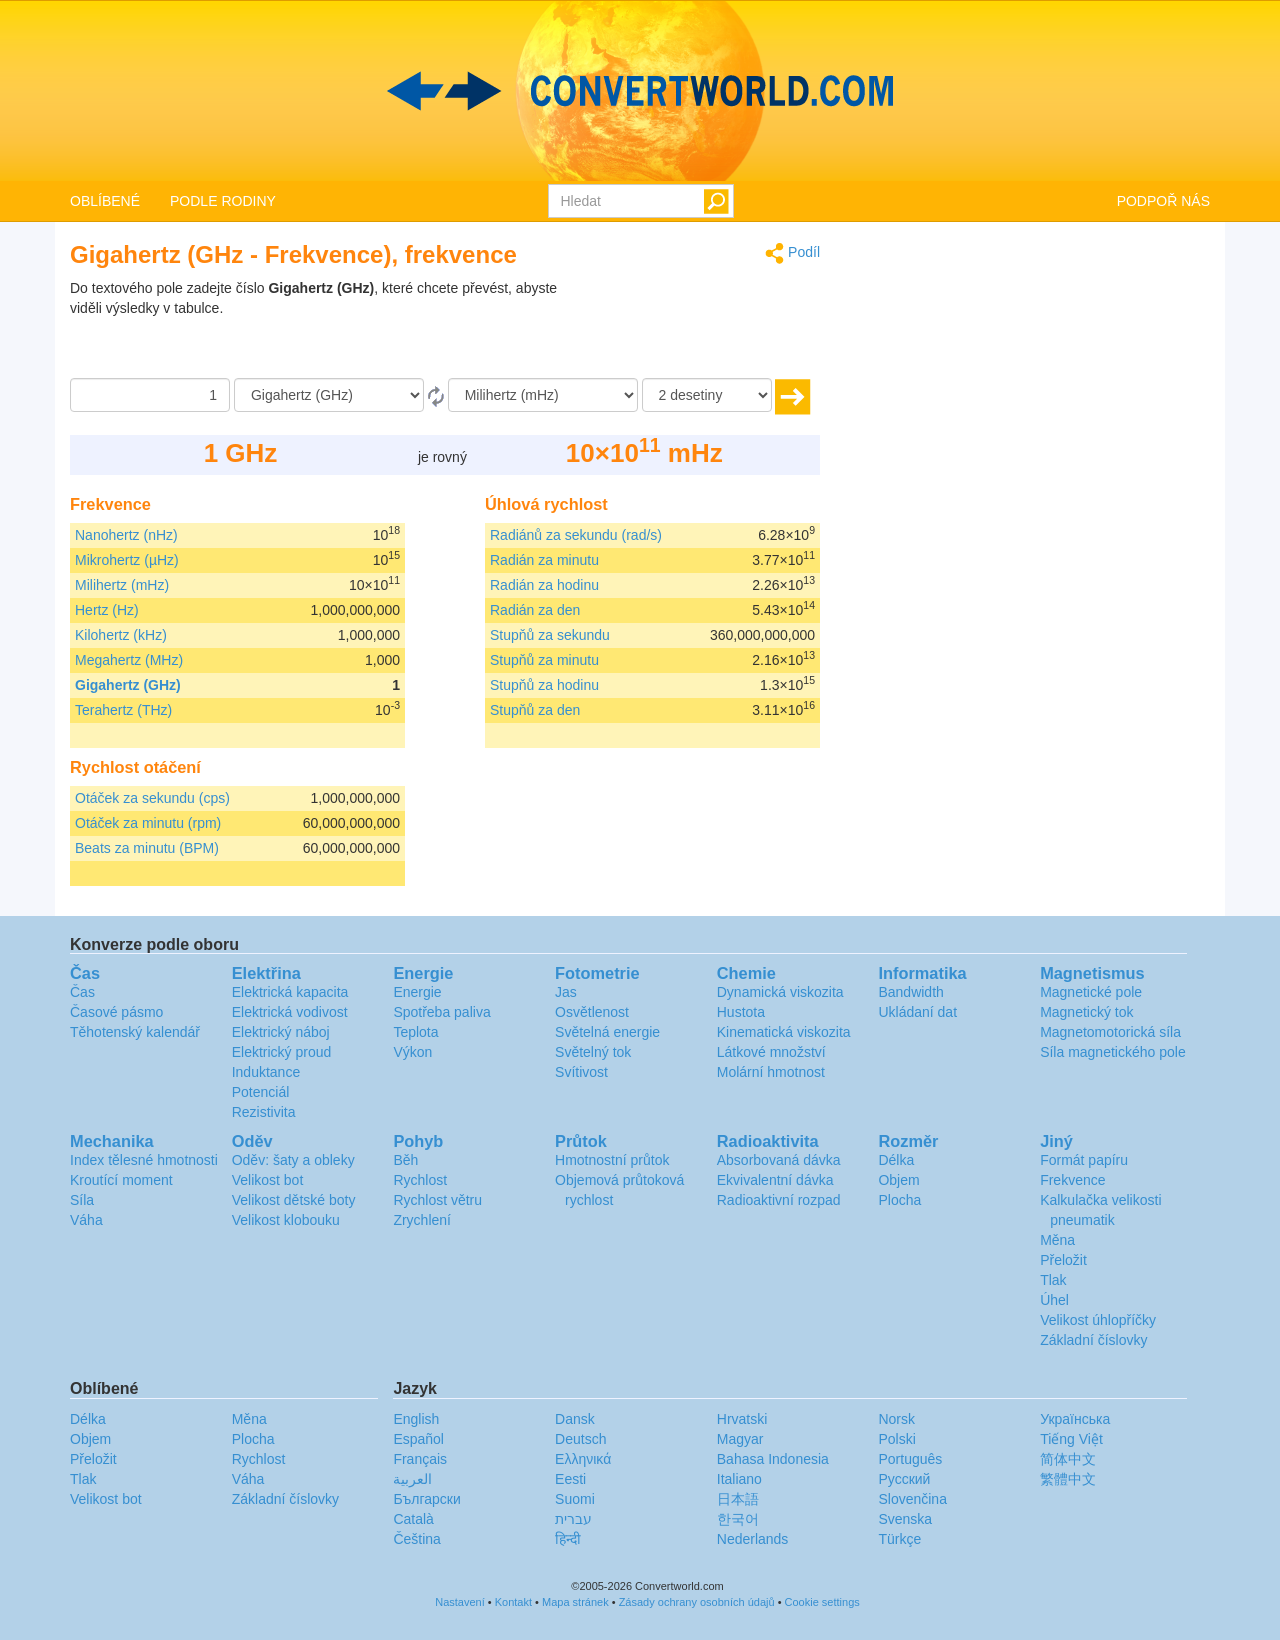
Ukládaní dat (917, 1012)
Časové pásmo (116, 1012)
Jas (566, 992)
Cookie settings (822, 1602)
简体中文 (1068, 1459)
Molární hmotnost (771, 1072)
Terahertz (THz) (123, 710)
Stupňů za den (535, 710)
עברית (573, 1519)
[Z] (329, 395)
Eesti (570, 1479)
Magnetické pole (1091, 992)
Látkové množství (771, 1052)
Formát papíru (1084, 1160)
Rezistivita (264, 1112)
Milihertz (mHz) (122, 585)
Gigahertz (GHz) (128, 685)
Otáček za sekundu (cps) (152, 798)
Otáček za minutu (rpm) (148, 823)
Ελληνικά (583, 1459)
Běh (405, 1160)
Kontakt (513, 1602)
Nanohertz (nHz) (126, 535)
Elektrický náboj (281, 1032)
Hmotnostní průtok (612, 1160)
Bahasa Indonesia (773, 1459)
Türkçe (899, 1539)
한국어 (738, 1519)
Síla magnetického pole (1113, 1052)
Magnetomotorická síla (1110, 1032)
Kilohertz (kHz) (121, 635)
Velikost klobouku (286, 1220)
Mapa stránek (575, 1602)
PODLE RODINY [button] (223, 201)
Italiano (739, 1479)
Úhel (1054, 1300)
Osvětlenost (592, 1012)
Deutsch (580, 1439)
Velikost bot (268, 1180)
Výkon (412, 1052)
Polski (896, 1439)
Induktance (266, 1072)
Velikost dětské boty (294, 1200)
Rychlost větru (437, 1200)
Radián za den (535, 610)
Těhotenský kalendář (135, 1032)
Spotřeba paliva (441, 1012)
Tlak (1053, 1280)
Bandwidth (910, 992)
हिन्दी (568, 1539)
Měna (1057, 1240)
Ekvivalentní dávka (775, 1180)
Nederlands (753, 1539)
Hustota (741, 1012)
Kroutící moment (121, 1180)
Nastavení (460, 1602)
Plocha (899, 1200)
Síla (82, 1200)
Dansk (575, 1419)
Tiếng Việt (1071, 1439)
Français (420, 1459)
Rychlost (420, 1180)
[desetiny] (707, 395)
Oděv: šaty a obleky (293, 1160)
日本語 (738, 1499)
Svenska (905, 1519)
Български (426, 1499)
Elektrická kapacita (290, 992)
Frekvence (1072, 1180)
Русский (904, 1479)
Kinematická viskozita (784, 1032)
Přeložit (1063, 1260)
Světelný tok (593, 1052)
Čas (82, 992)
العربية (412, 1479)
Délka (896, 1160)
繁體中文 (1068, 1479)
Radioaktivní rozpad (779, 1200)
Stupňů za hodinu (544, 685)
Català (413, 1519)
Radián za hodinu (544, 585)
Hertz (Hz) (107, 610)
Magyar (740, 1439)
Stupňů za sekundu (550, 635)
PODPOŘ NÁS (1163, 201)
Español (418, 1439)
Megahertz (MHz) (129, 660)
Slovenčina (912, 1499)
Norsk (896, 1419)
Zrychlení (422, 1220)
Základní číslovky (1093, 1340)
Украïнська (1075, 1419)
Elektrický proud (282, 1052)
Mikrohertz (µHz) (127, 560)
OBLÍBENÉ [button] (105, 201)
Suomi (575, 1499)
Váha (86, 1220)
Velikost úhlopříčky (1098, 1320)
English (416, 1419)
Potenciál (261, 1092)
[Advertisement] (695, 328)
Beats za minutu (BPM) (147, 848)
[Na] (543, 395)
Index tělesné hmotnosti (144, 1160)
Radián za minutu (544, 560)
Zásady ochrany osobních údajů (697, 1602)
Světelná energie (607, 1032)
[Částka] (150, 395)
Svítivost (581, 1072)
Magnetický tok (1086, 1012)
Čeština (416, 1539)
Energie (417, 992)
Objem (898, 1180)
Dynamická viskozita (780, 992)
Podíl (792, 253)
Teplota (415, 1032)
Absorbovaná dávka (779, 1160)
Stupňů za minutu (544, 660)
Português (910, 1459)
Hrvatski (742, 1419)
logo (640, 91)
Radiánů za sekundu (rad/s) (576, 535)
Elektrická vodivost (290, 1012)
